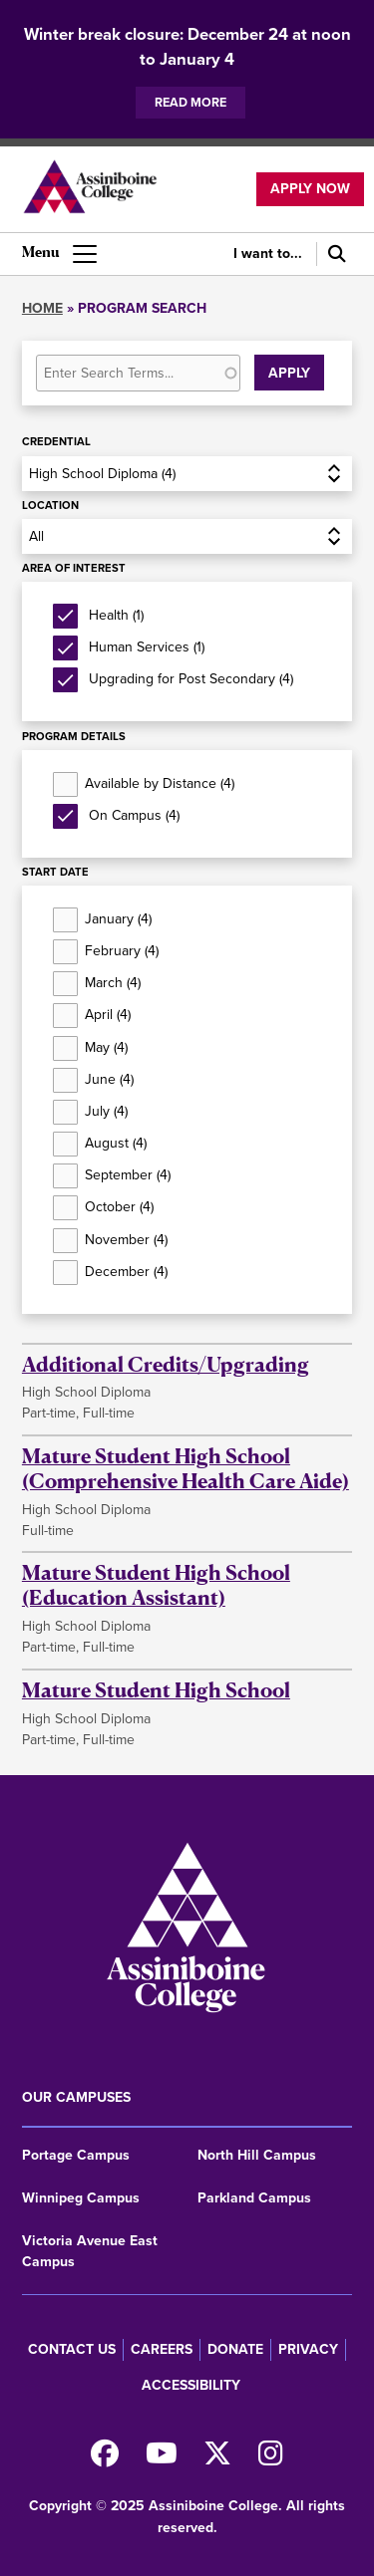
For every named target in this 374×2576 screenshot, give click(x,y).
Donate (235, 2349)
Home (42, 308)
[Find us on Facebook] (105, 2458)
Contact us (72, 2349)
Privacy (308, 2349)
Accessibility (191, 2385)
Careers (161, 2349)
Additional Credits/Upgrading (165, 1364)
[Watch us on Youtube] (162, 2458)
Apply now (310, 188)
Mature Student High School (156, 1689)
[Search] (334, 254)
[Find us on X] (217, 2458)
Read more (190, 102)
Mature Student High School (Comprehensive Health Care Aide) (185, 1468)
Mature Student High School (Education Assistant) (156, 1585)
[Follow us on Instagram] (270, 2458)
